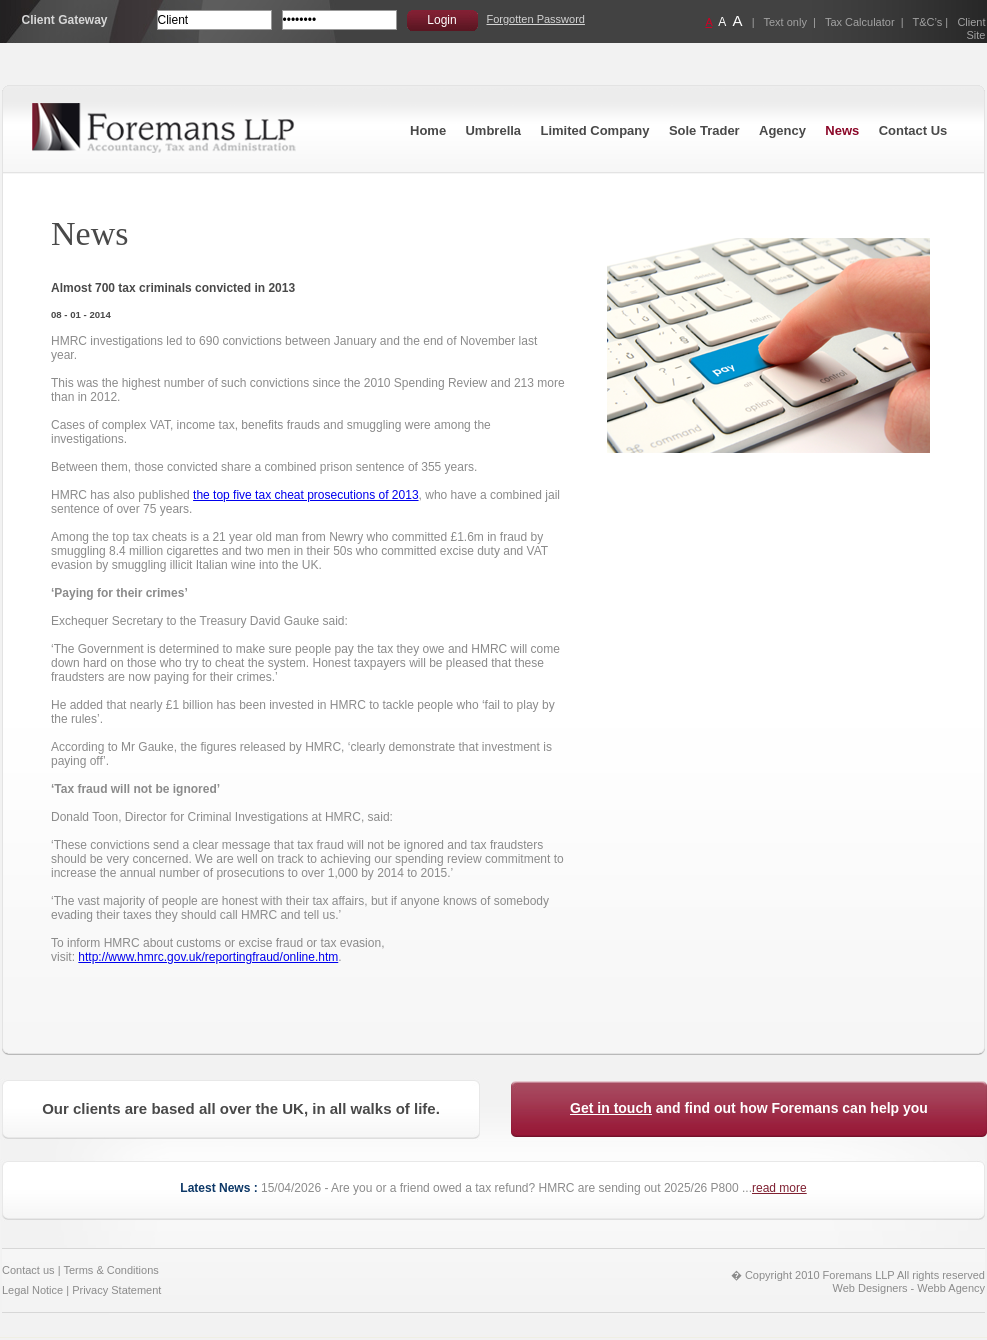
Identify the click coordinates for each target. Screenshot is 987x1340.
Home (428, 130)
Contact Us (913, 130)
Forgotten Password (536, 19)
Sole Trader (704, 130)
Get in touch (611, 1108)
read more (779, 1188)
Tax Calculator (860, 22)
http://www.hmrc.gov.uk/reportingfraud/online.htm (208, 957)
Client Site (971, 28)
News (842, 130)
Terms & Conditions (110, 1270)
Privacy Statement (116, 1290)
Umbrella (493, 130)
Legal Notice (32, 1290)
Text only (785, 22)
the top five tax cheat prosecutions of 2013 (305, 495)
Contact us (28, 1270)
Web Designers (870, 1288)
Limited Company (594, 130)
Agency (782, 130)
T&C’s (928, 22)
